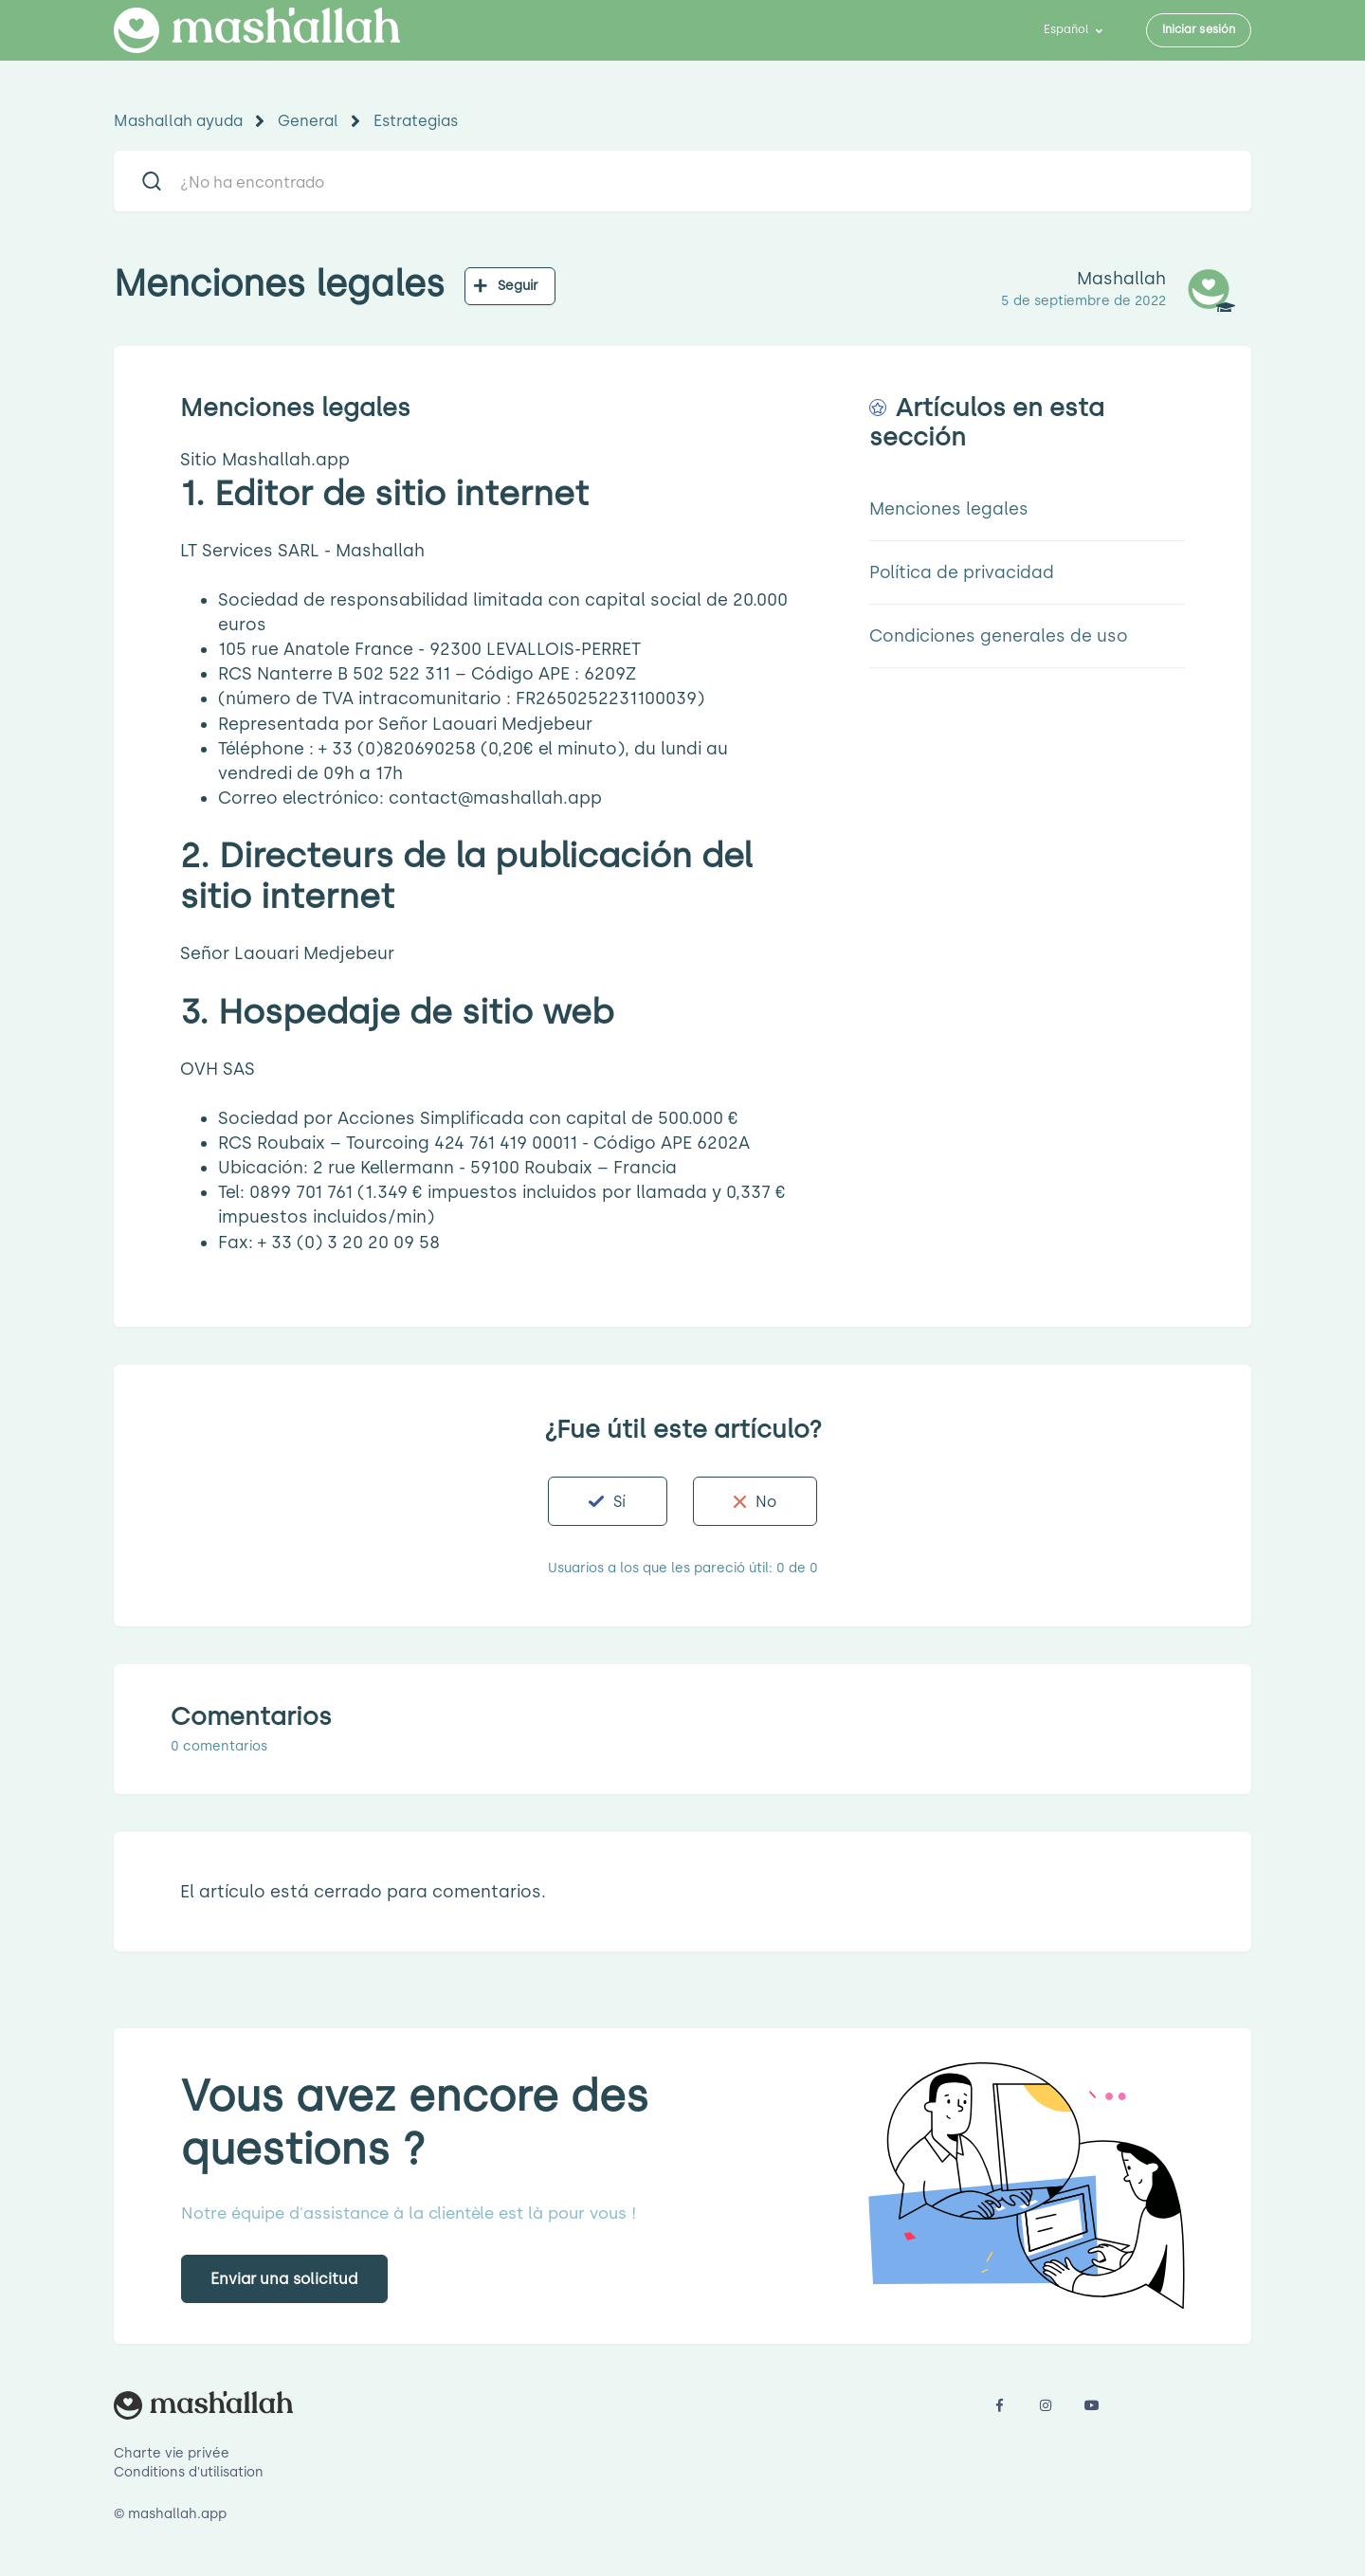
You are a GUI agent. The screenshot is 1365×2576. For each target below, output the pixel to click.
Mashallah (1121, 278)
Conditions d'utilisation (189, 2472)
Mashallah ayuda (178, 121)
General (308, 121)
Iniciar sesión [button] (1198, 29)
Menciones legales (948, 509)
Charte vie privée (171, 2453)
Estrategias (415, 121)
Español (1068, 29)
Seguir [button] (518, 286)
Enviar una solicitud (284, 2279)
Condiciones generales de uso (998, 636)
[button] (607, 1501)
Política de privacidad (961, 572)
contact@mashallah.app (495, 798)
